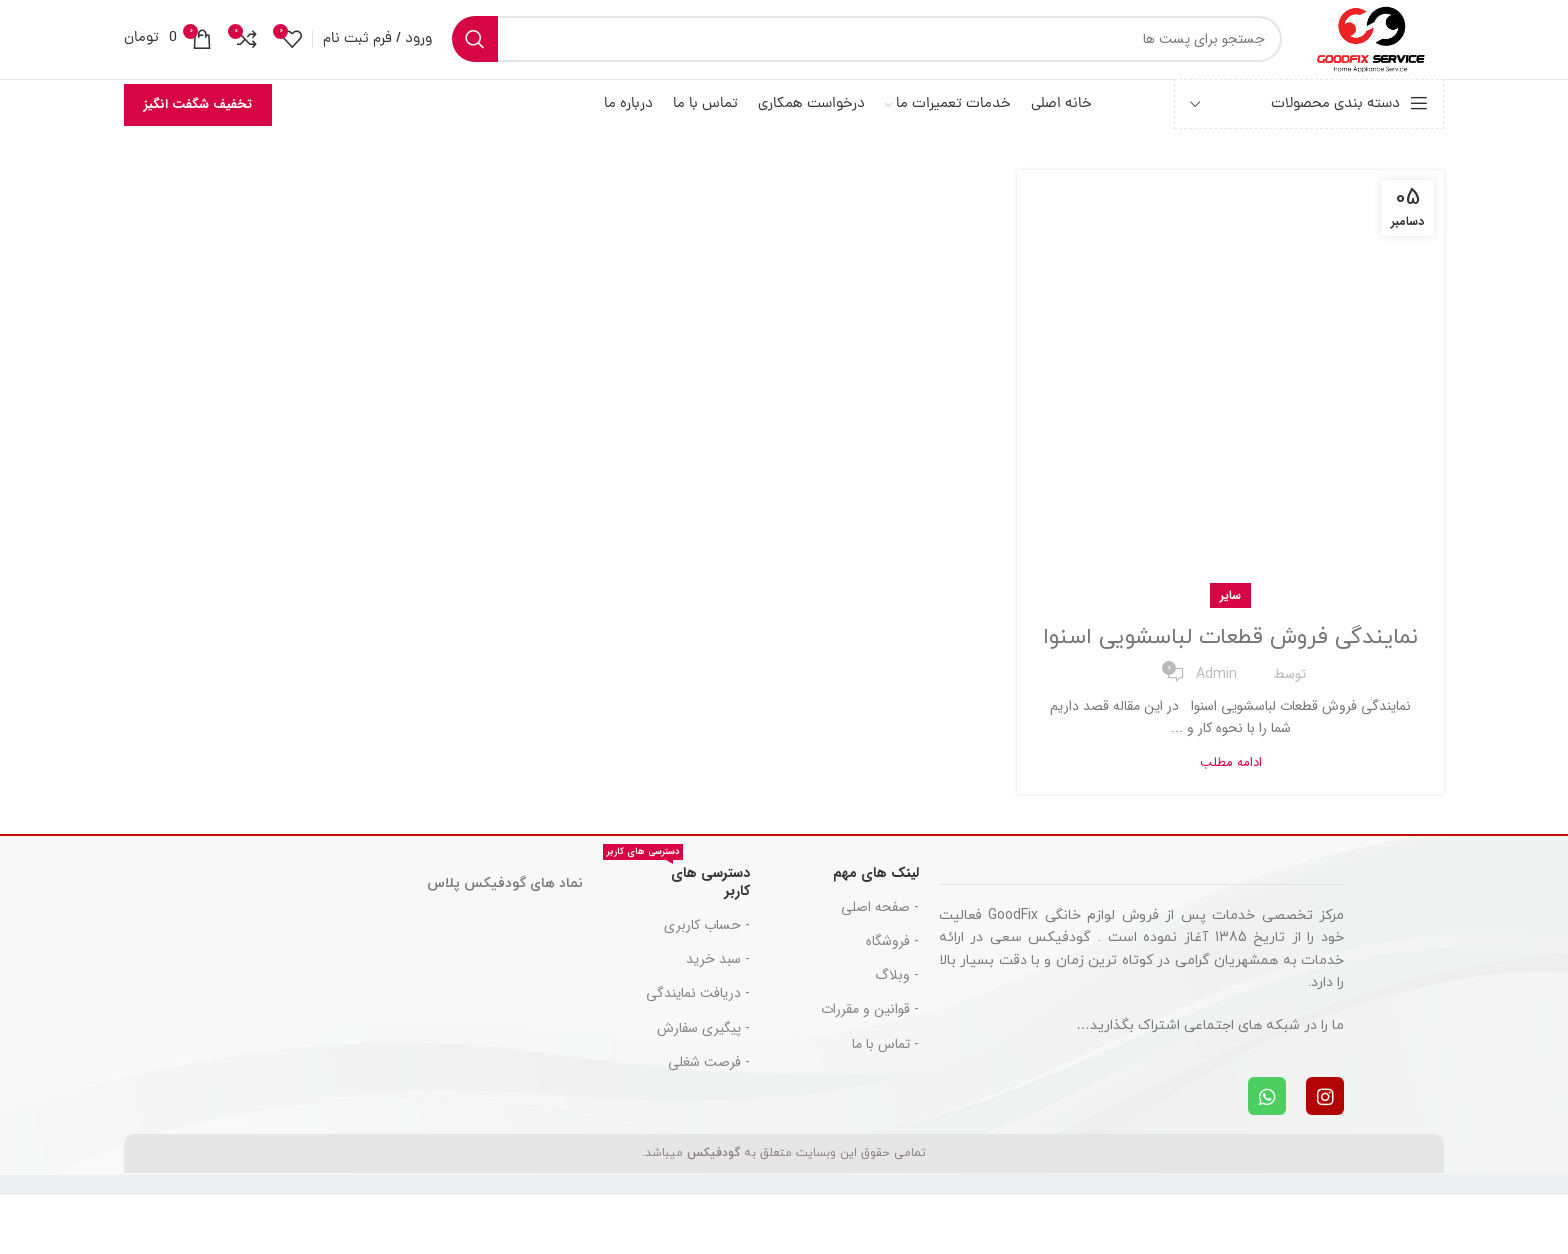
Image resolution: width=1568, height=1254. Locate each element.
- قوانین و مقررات (870, 1068)
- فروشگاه (892, 1000)
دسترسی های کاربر (676, 938)
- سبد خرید (718, 1018)
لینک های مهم (876, 932)
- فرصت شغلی (709, 1121)
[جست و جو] (841, 52)
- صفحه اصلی (880, 966)
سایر (1230, 621)
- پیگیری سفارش (703, 1087)
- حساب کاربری (707, 984)
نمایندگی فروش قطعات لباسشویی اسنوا (1231, 680)
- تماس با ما (885, 1103)
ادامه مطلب (1231, 821)
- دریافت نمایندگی (698, 1052)
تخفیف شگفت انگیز (198, 129)
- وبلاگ (897, 1034)
